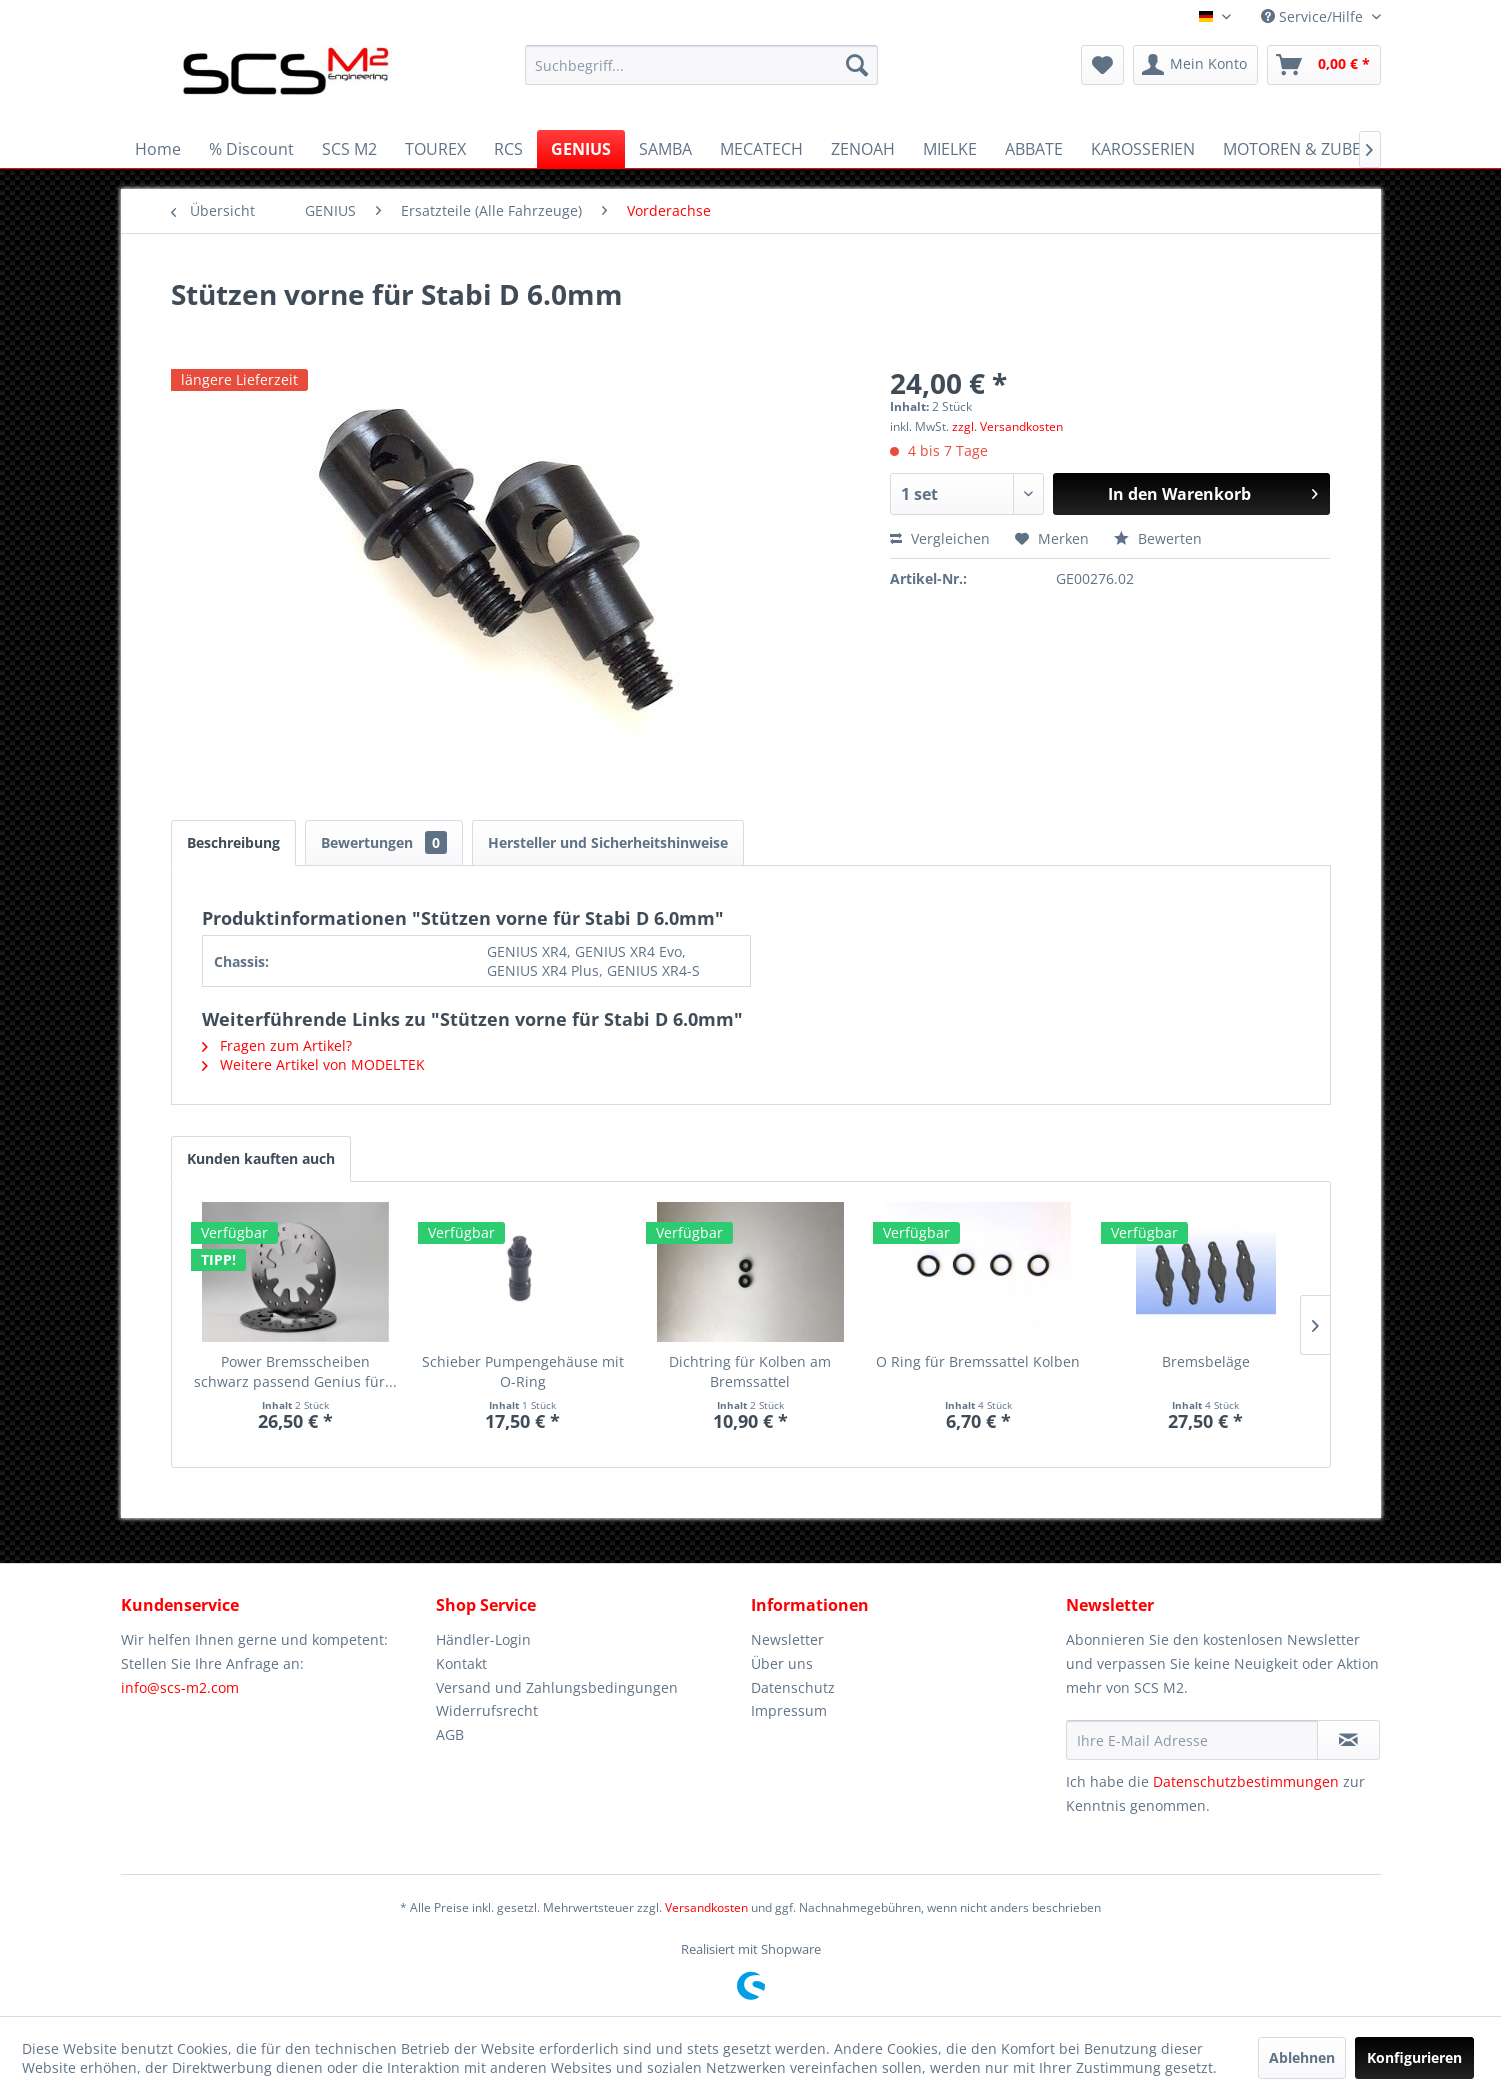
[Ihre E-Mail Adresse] (1192, 1740)
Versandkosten (706, 1907)
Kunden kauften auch (261, 1158)
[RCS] (508, 149)
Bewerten (1158, 538)
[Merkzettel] (1102, 65)
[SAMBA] (665, 149)
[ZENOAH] (863, 149)
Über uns (782, 1663)
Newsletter (787, 1639)
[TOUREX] (435, 149)
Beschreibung (233, 842)
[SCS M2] (349, 149)
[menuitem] (701, 65)
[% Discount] (251, 149)
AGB (450, 1734)
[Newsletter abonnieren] (1348, 1740)
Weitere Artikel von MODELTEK (313, 1064)
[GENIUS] (581, 149)
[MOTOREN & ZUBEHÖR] (1309, 149)
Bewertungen (384, 842)
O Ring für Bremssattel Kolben (978, 1361)
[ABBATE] (1034, 149)
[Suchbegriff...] (701, 65)
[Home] (158, 149)
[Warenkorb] (1324, 65)
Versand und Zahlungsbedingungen (557, 1687)
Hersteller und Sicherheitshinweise (608, 842)
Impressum (789, 1710)
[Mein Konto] (1195, 65)
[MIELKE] (950, 149)
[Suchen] (857, 65)
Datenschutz (793, 1687)
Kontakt (461, 1663)
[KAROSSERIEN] (1143, 149)
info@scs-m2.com (180, 1687)
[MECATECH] (761, 149)
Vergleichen (940, 538)
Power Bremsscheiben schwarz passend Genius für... (295, 1371)
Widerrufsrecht (487, 1710)
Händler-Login (483, 1639)
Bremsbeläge (1206, 1361)
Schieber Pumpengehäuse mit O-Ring (523, 1371)
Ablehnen (1302, 2057)
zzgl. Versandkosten (1007, 426)
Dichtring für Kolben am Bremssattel (750, 1371)
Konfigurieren (1414, 2057)
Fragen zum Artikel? (277, 1045)
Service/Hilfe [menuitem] (1314, 16)
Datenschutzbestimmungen (1246, 1781)
